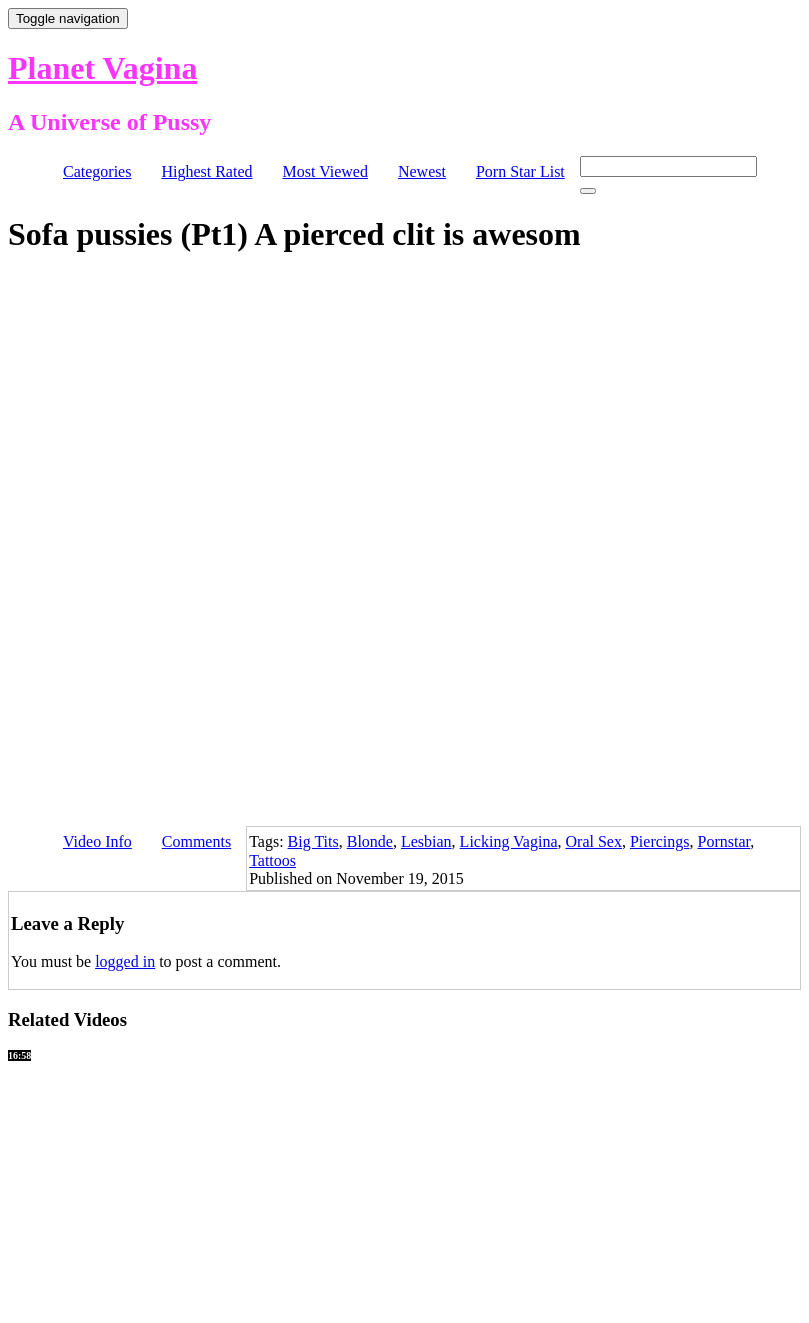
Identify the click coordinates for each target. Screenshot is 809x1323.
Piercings (660, 841)
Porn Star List (520, 171)
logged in (125, 961)
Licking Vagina (509, 841)
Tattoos (272, 860)
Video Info (97, 841)
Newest (422, 171)
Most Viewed (325, 171)
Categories (97, 171)
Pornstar (724, 841)
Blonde (370, 841)
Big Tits (313, 841)
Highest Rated (206, 171)
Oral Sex (594, 841)
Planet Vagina (102, 68)
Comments (196, 841)
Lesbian (426, 841)
